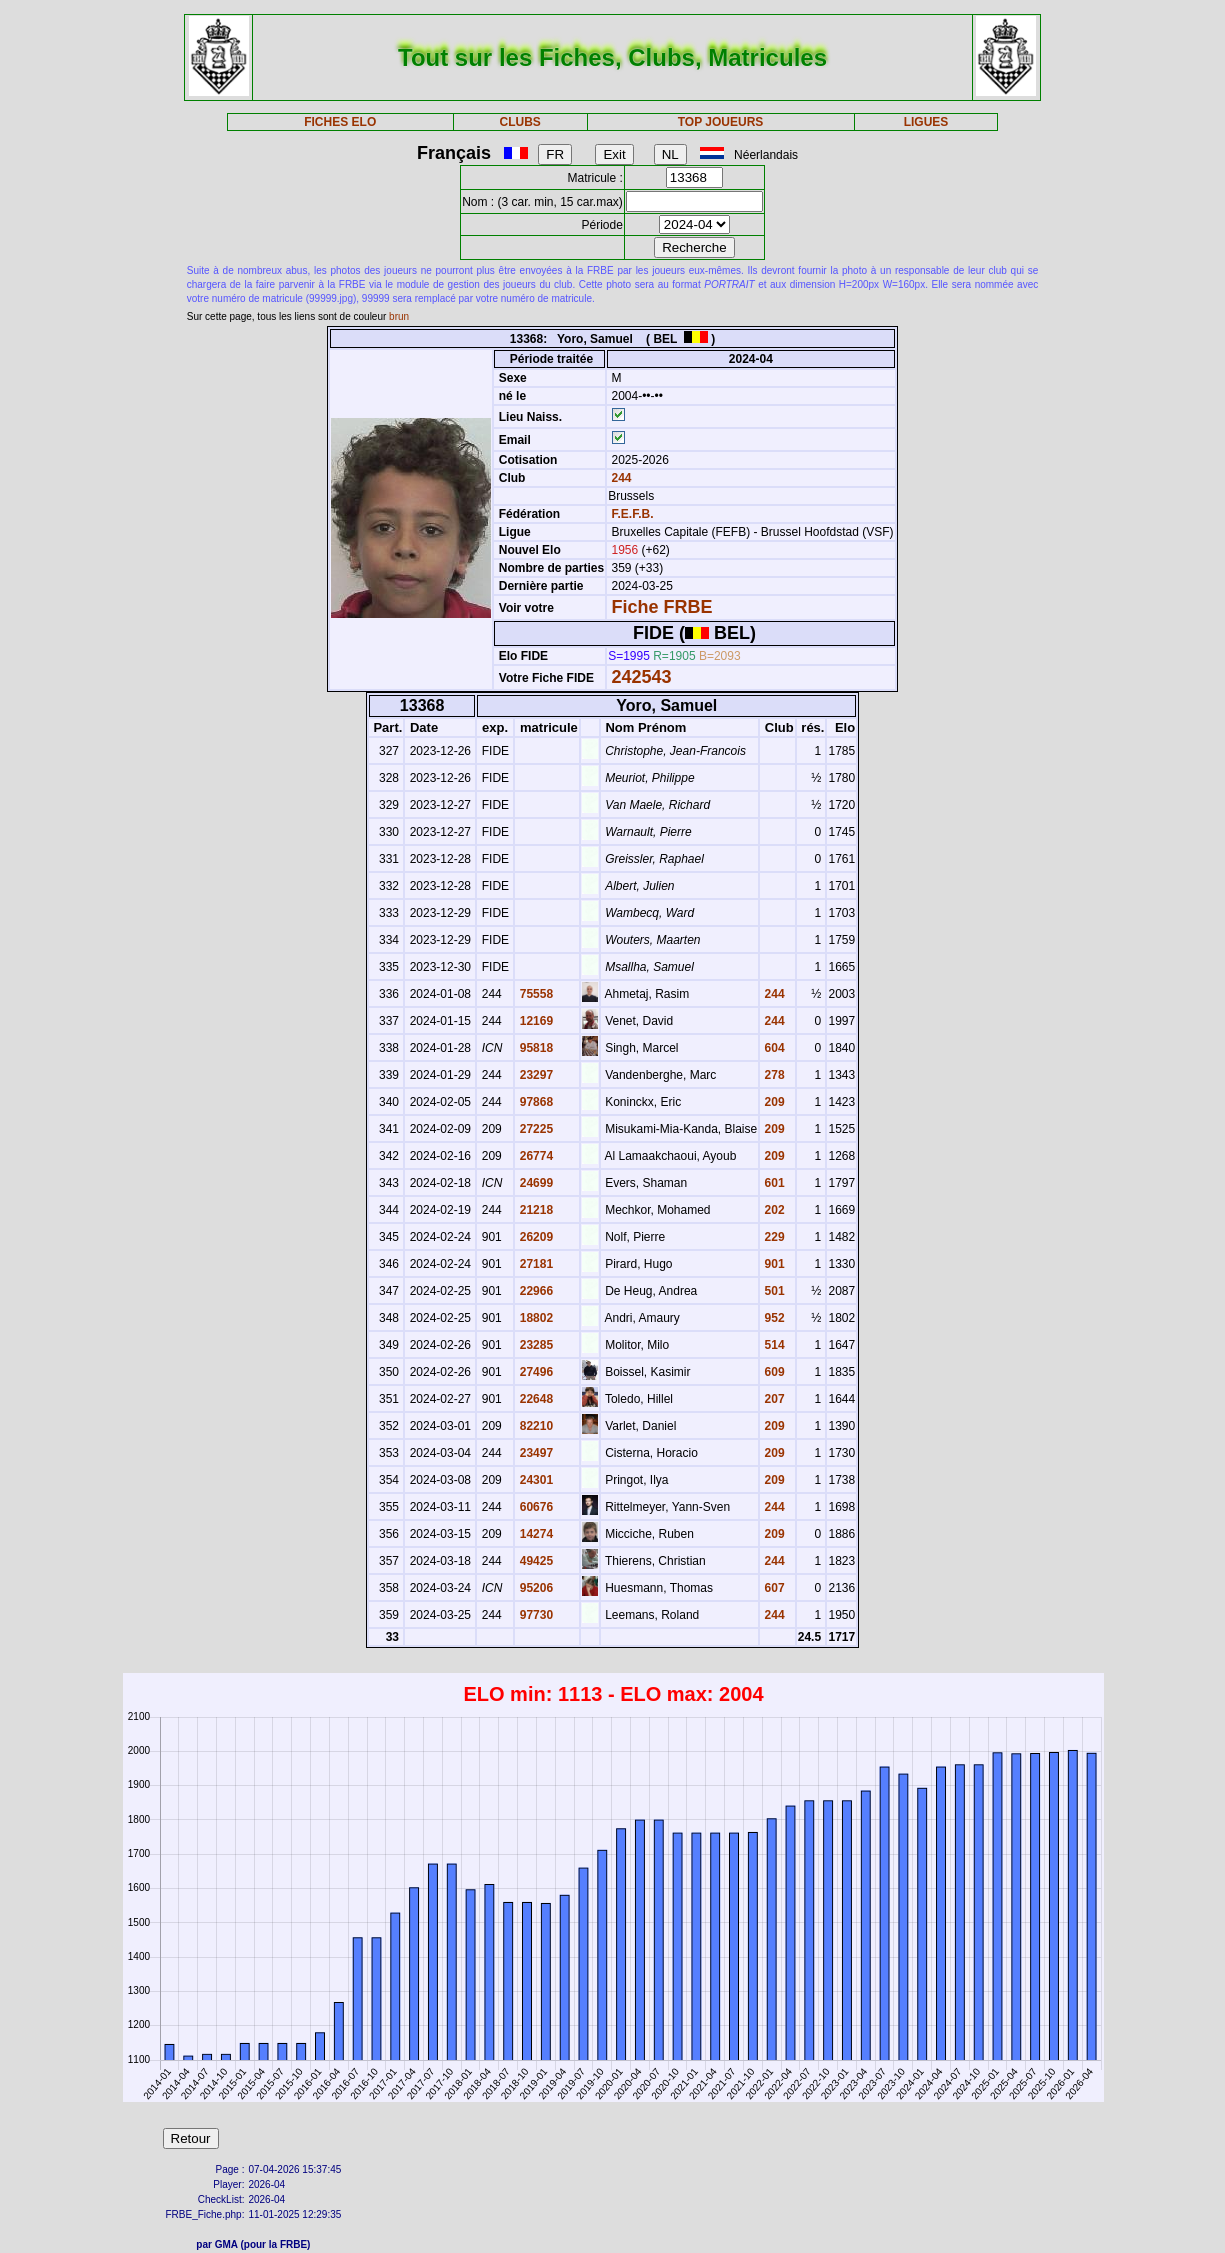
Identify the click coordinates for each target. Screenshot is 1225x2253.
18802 (534, 1318)
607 (772, 1588)
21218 (534, 1210)
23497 (534, 1453)
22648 (534, 1399)
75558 (534, 994)
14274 (534, 1534)
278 (772, 1075)
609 (772, 1372)
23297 (534, 1075)
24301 (534, 1480)
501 (772, 1291)
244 (619, 478)
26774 (534, 1156)
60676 (534, 1507)
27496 (534, 1372)
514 (772, 1345)
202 (772, 1210)
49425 (534, 1561)
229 (772, 1237)
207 (772, 1399)
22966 (534, 1291)
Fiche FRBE (661, 607)
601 (772, 1183)
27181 (534, 1264)
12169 (534, 1021)
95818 (534, 1048)
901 (772, 1264)
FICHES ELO (340, 122)
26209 (534, 1237)
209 (772, 1102)
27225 (534, 1129)
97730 (534, 1615)
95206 (534, 1588)
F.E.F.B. (632, 514)
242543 (641, 677)
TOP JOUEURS (721, 122)
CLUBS (519, 122)
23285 (534, 1345)
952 (772, 1318)
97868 (534, 1102)
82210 (534, 1426)
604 (772, 1048)
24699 (534, 1183)
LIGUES (926, 122)
